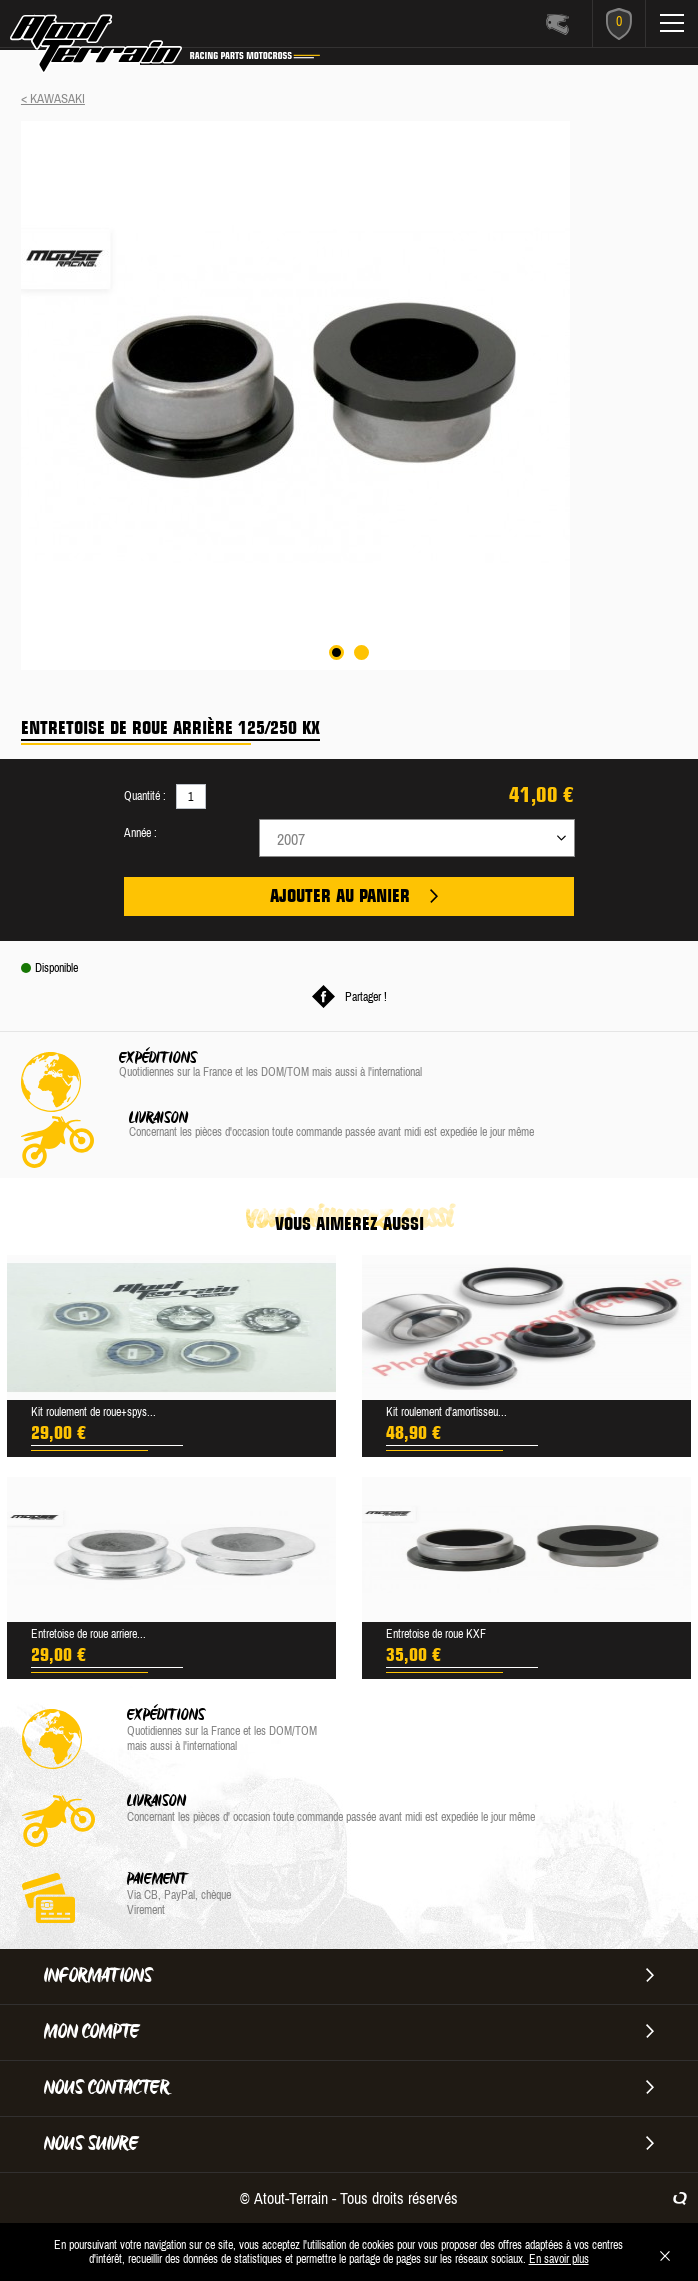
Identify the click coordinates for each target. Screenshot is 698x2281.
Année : (140, 833)
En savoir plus (559, 2259)
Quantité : (145, 796)
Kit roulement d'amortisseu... (446, 1412)
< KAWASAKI (53, 98)
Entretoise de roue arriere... (88, 1634)
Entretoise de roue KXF (436, 1634)
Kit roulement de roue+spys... (93, 1412)
